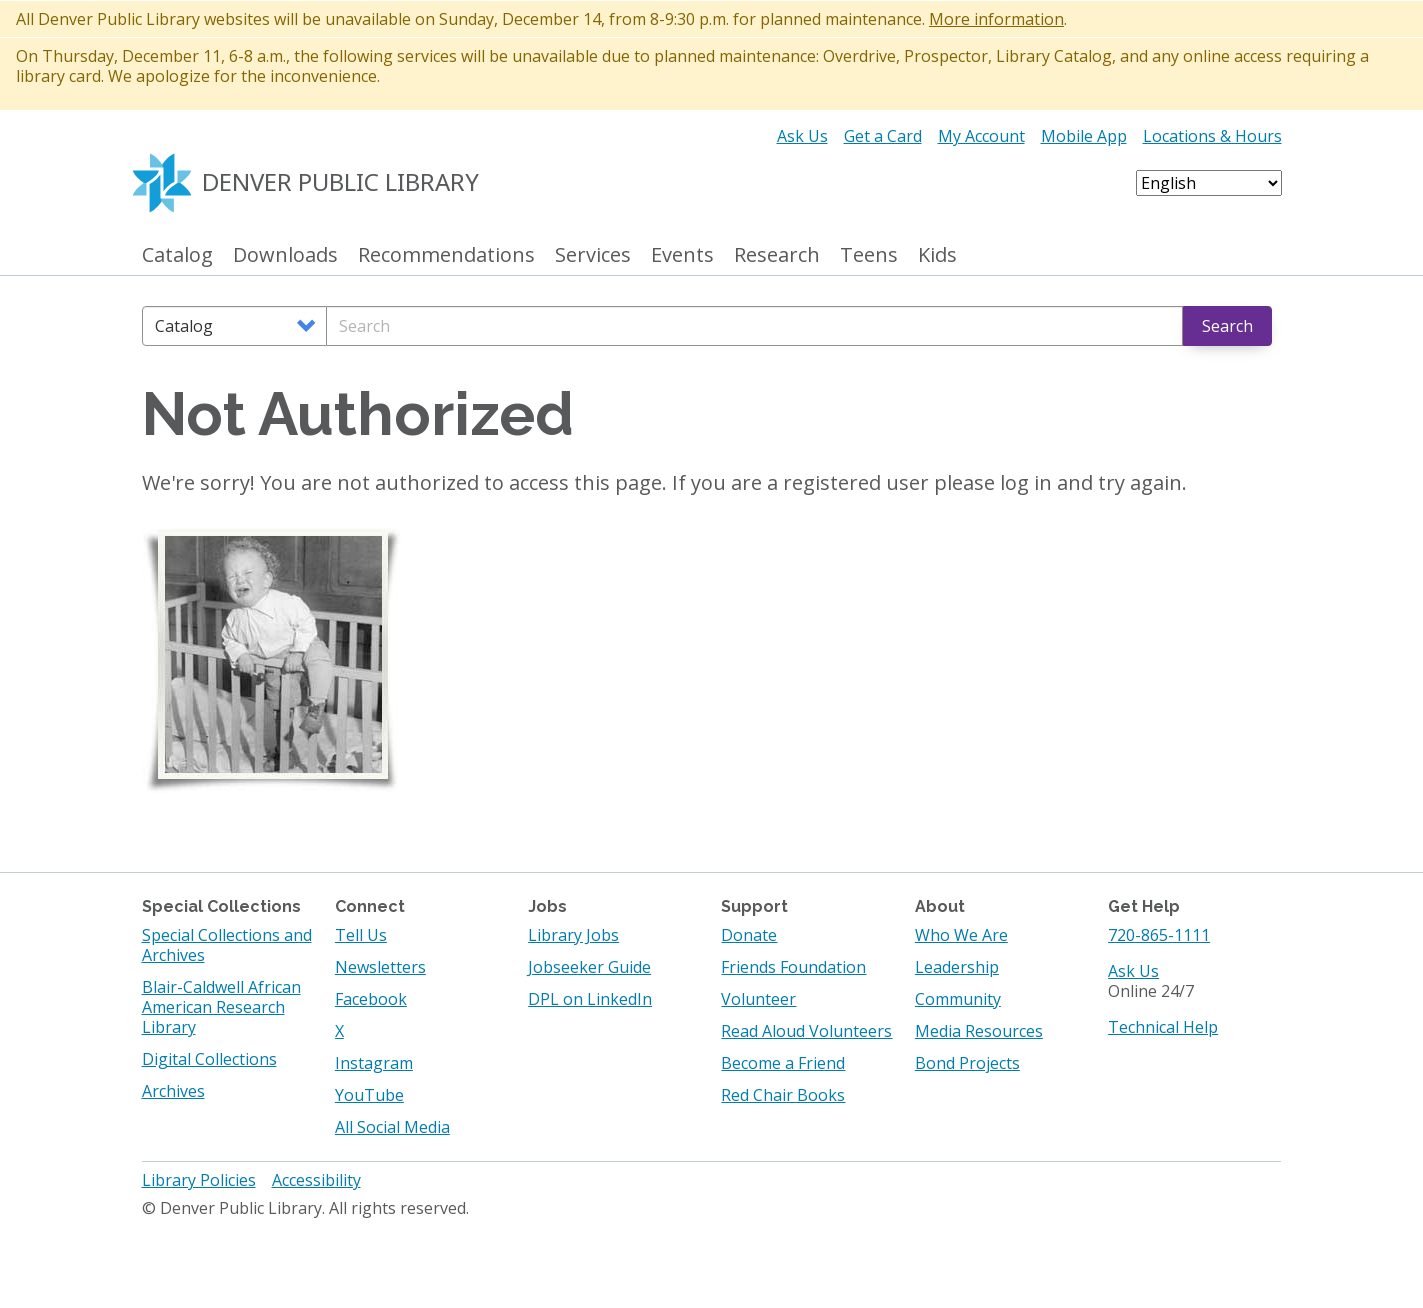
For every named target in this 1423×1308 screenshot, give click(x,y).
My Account (981, 136)
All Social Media (392, 1127)
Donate (749, 935)
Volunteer (758, 999)
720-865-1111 (1159, 935)
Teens (869, 255)
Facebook (371, 999)
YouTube (369, 1095)
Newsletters (380, 967)
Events (682, 255)
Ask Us (802, 136)
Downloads (285, 255)
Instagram (374, 1063)
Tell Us (361, 935)
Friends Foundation (793, 967)
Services (593, 255)
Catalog (177, 255)
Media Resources (979, 1031)
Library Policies (199, 1180)
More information (996, 19)
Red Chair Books (783, 1095)
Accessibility (316, 1180)
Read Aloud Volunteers (806, 1031)
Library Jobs (573, 935)
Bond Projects (967, 1063)
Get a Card (883, 136)
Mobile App (1084, 136)
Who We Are (961, 935)
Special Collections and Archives (227, 945)
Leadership (957, 967)
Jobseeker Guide (589, 967)
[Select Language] (1209, 183)
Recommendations (446, 255)
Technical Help (1163, 1027)
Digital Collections (209, 1059)
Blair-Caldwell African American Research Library (221, 1007)
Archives (173, 1091)
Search (1227, 326)
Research (777, 255)
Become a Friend (783, 1063)
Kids (937, 255)
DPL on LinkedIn (590, 999)
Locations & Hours (1212, 136)
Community (958, 999)
